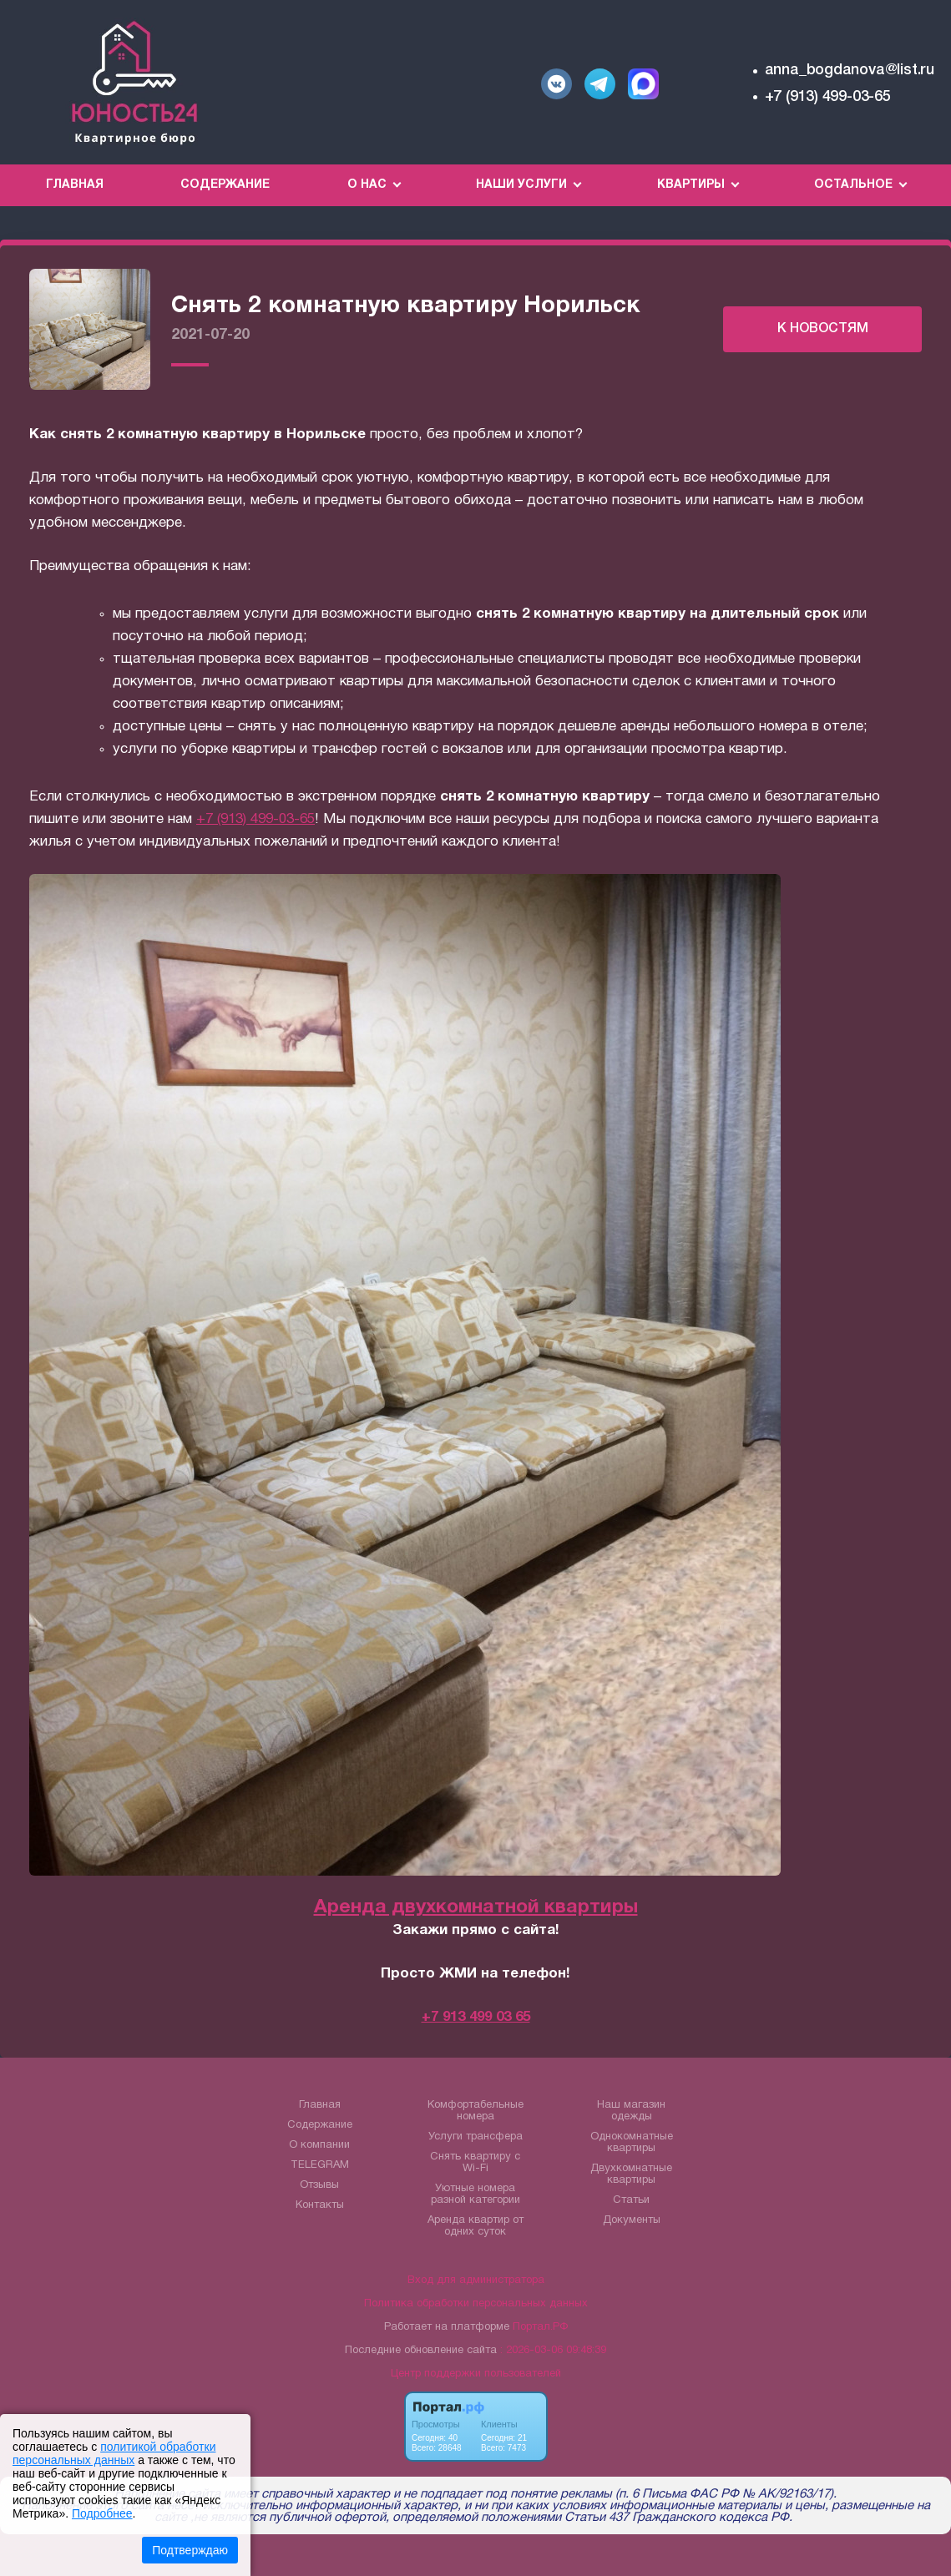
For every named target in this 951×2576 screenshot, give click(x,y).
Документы (631, 2220)
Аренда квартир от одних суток (475, 2226)
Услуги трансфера (475, 2137)
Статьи (631, 2200)
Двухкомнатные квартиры (631, 2174)
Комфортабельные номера (475, 2111)
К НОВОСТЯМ (822, 329)
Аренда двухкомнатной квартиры (476, 1908)
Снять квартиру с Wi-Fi (475, 2163)
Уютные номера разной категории (475, 2194)
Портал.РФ (540, 2327)
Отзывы (319, 2185)
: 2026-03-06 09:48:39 (553, 2351)
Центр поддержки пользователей (476, 2374)
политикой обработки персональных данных (114, 2453)
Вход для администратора (475, 2280)
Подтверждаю (190, 2550)
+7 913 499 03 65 (476, 2017)
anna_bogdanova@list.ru (849, 70)
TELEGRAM (320, 2165)
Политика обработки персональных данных (476, 2304)
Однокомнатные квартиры (631, 2143)
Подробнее (102, 2513)
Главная (75, 184)
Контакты (320, 2205)
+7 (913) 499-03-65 (828, 97)
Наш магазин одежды (631, 2111)
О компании (319, 2145)
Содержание (225, 184)
